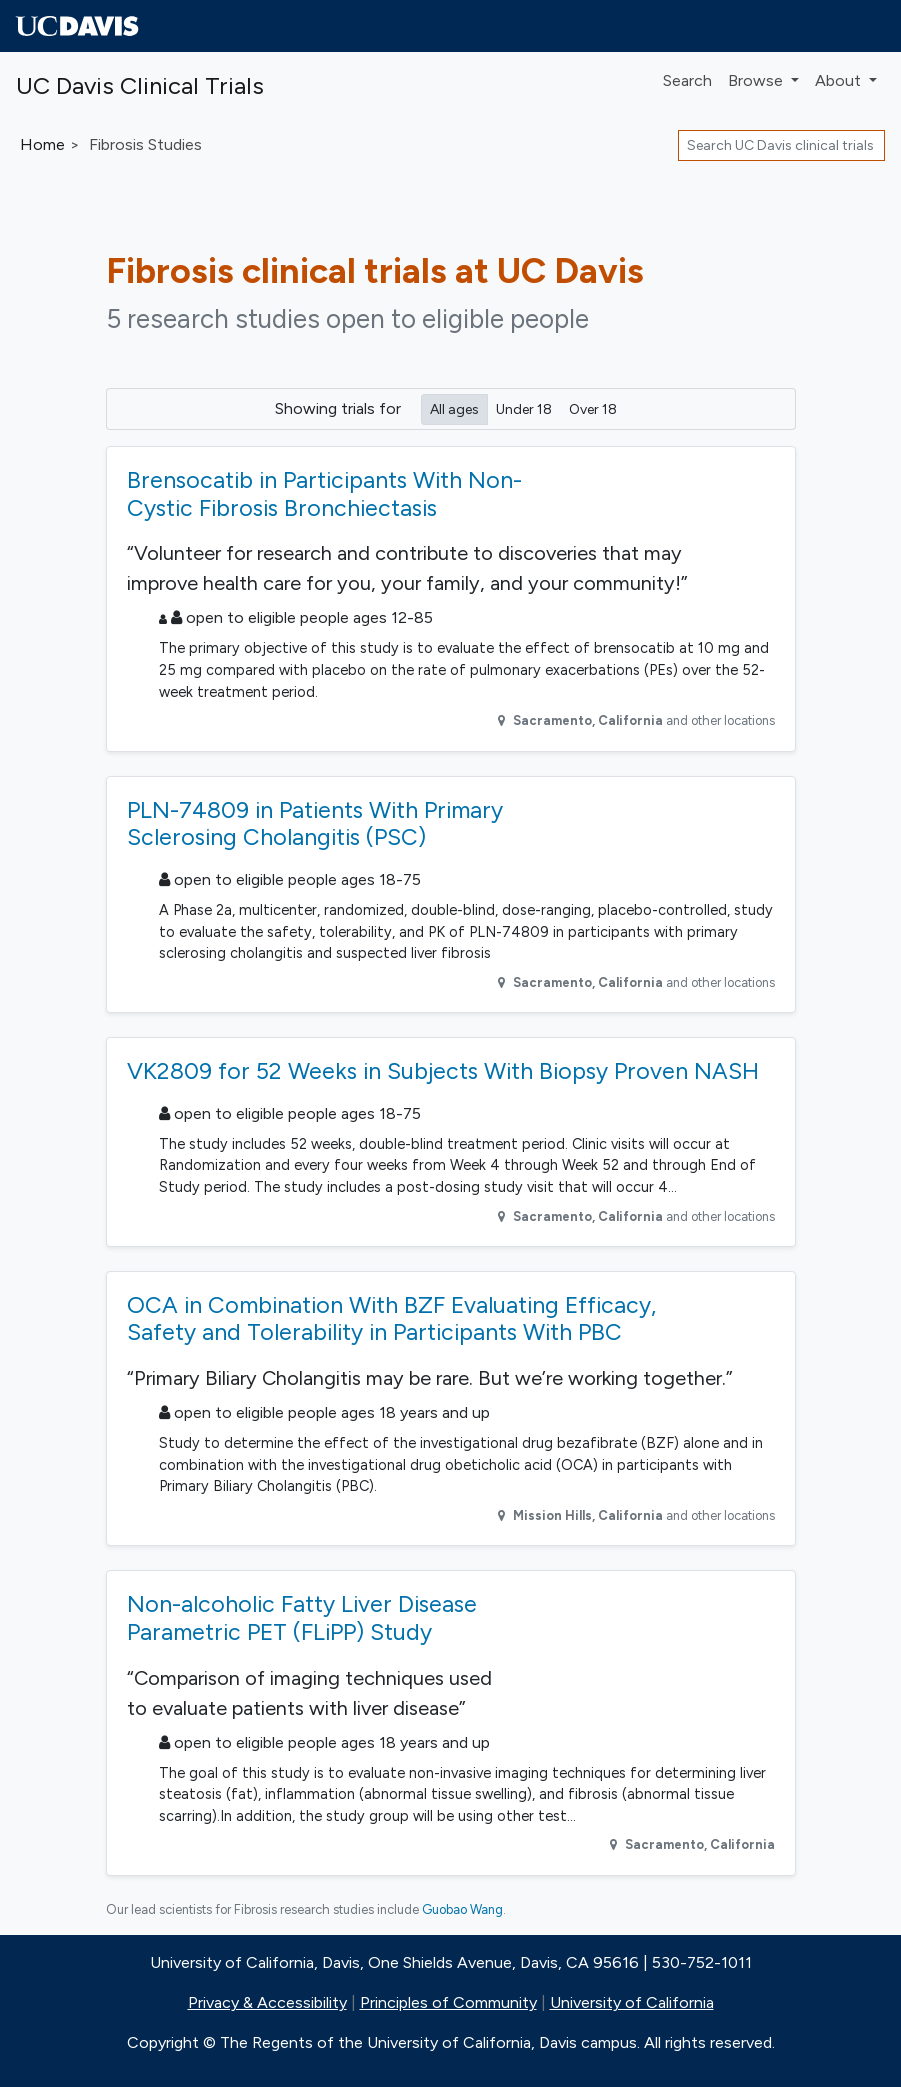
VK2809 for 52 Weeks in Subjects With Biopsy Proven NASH (443, 1071)
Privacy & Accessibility (267, 2002)
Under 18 (524, 408)
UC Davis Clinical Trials (140, 85)
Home (42, 144)
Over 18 (593, 408)
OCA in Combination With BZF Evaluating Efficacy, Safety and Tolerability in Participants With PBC (391, 1319)
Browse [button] (757, 80)
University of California (632, 2002)
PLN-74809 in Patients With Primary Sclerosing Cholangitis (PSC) (315, 824)
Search (687, 80)
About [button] (840, 80)
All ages (454, 408)
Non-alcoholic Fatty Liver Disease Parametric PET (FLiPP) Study (302, 1618)
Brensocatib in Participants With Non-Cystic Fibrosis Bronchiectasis (324, 494)
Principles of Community (448, 2002)
